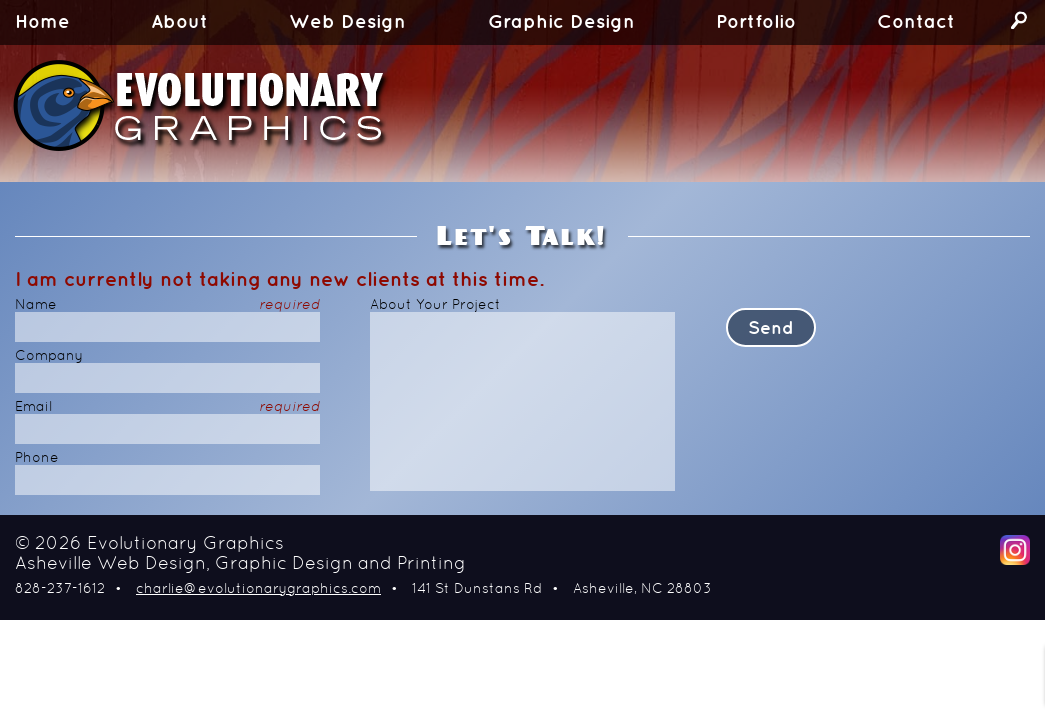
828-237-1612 (60, 589)
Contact (916, 22)
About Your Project (435, 305)
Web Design (347, 22)
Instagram (1015, 550)
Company (49, 356)
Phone (37, 458)
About (179, 22)
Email (167, 407)
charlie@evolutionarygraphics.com (258, 589)
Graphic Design (561, 22)
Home (42, 22)
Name (167, 305)
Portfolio (756, 22)
